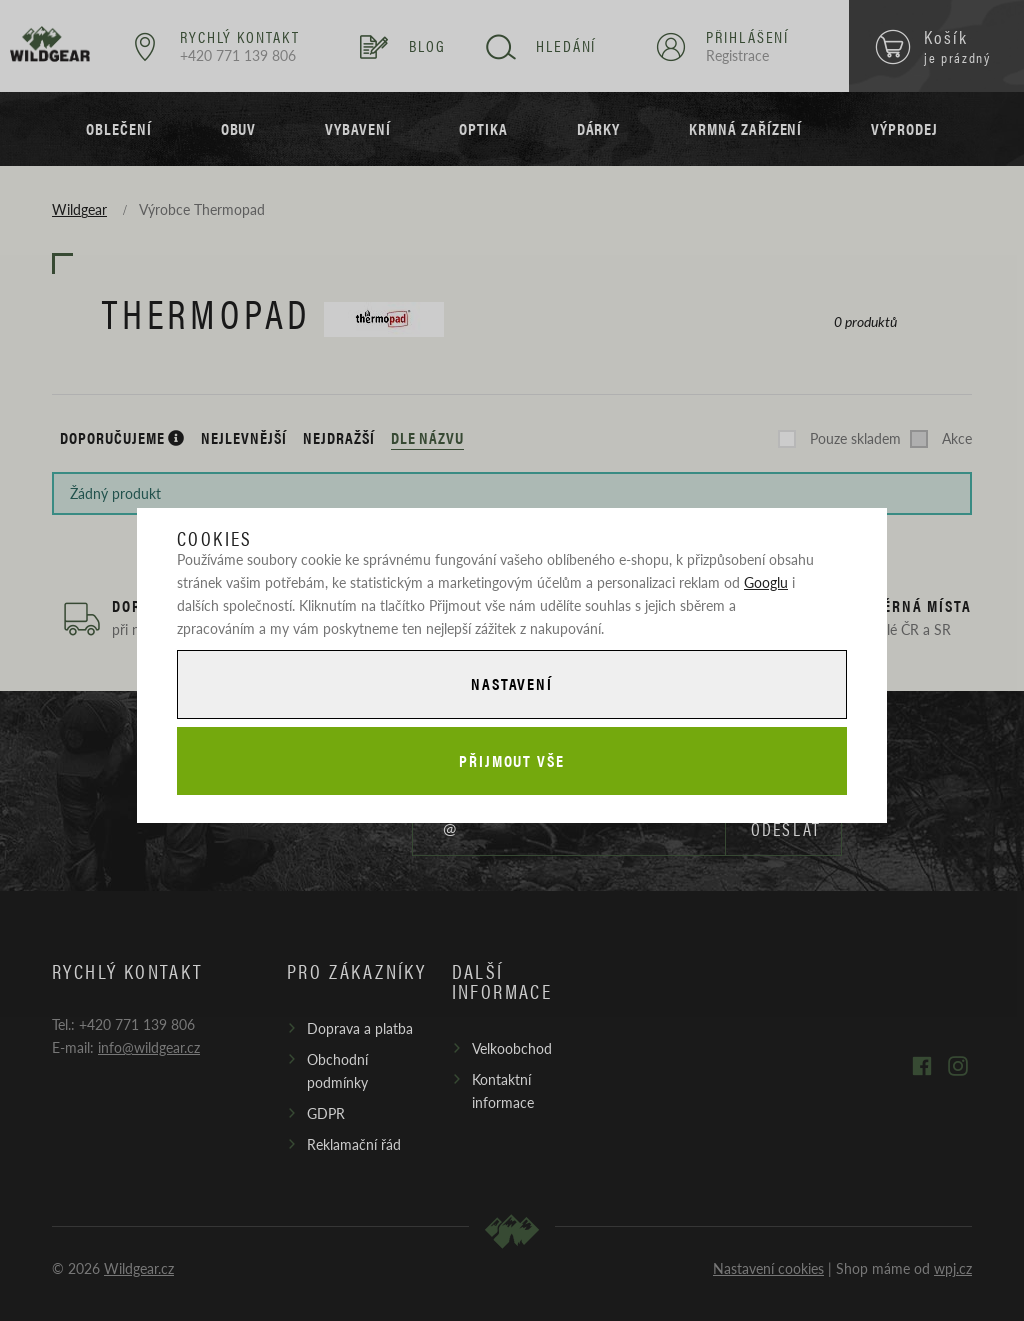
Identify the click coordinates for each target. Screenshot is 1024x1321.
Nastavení (512, 683)
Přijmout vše (512, 760)
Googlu (766, 582)
